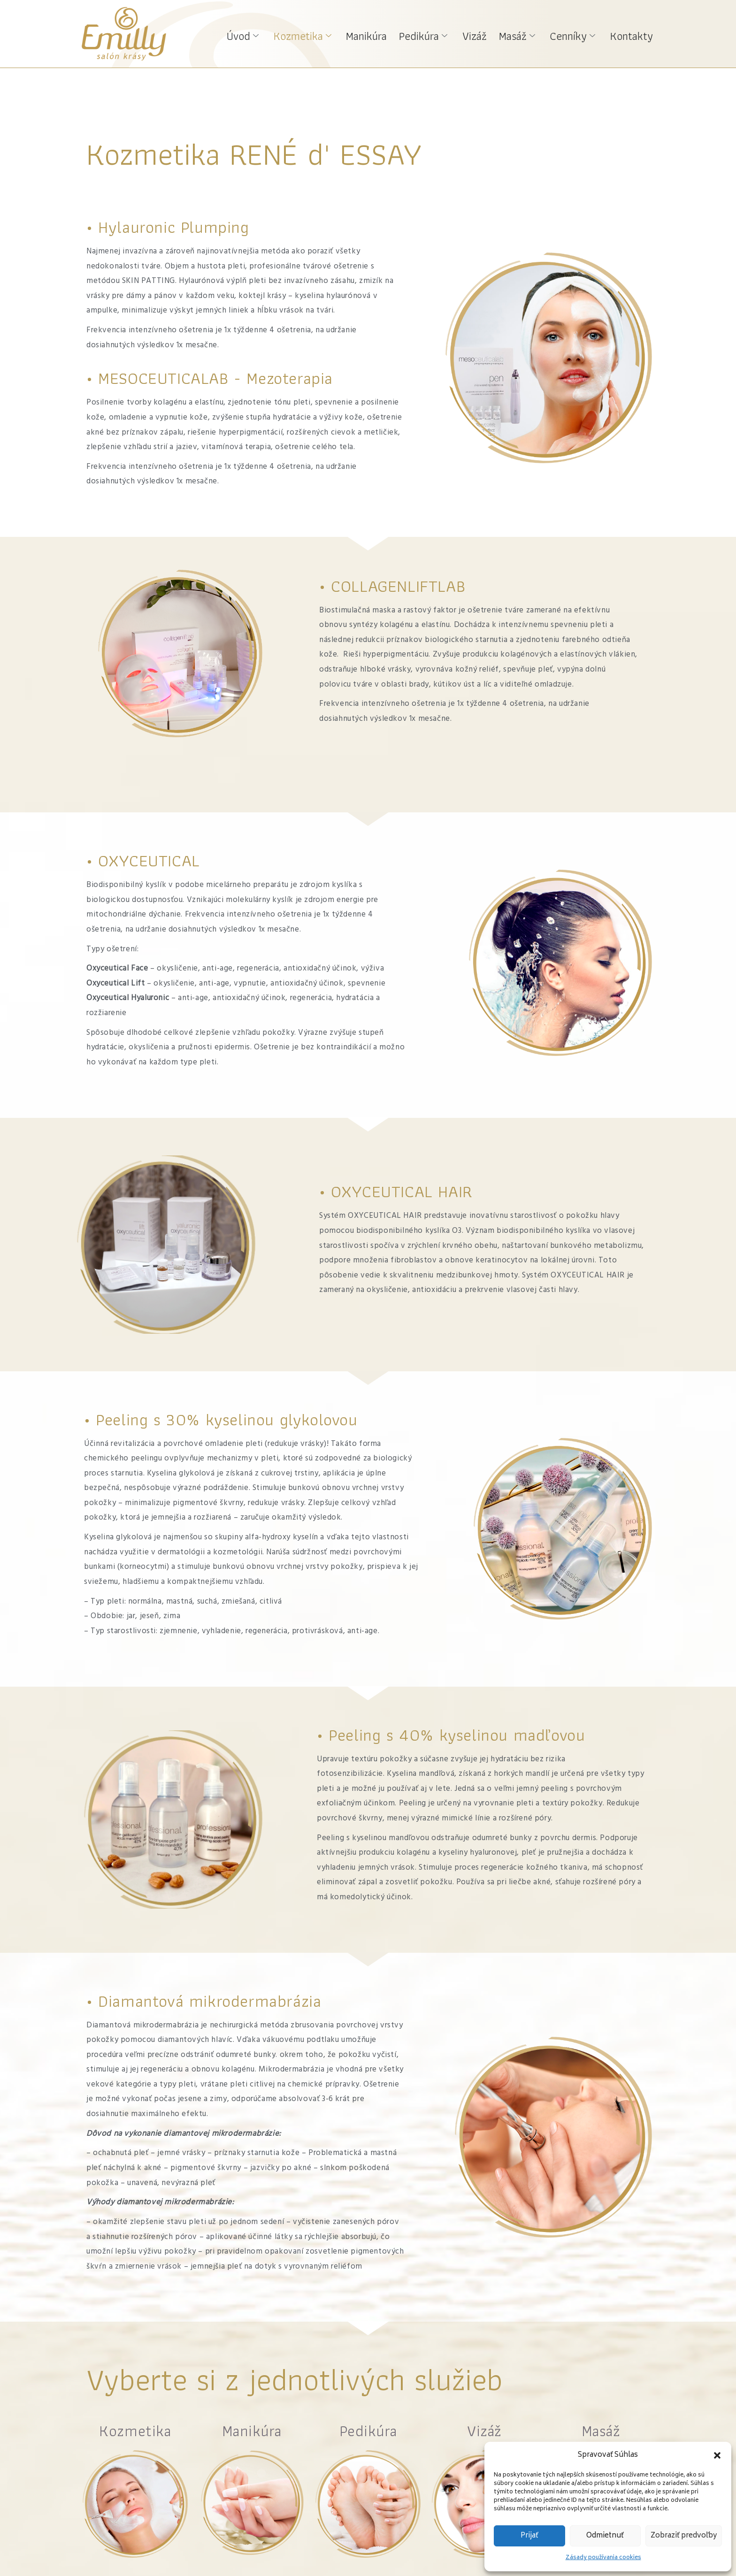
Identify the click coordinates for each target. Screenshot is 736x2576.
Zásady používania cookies (603, 2558)
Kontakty (633, 33)
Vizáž (484, 33)
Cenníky (576, 33)
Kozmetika (320, 33)
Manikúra (381, 33)
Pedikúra (435, 33)
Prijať (529, 2536)
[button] (717, 2455)
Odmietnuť (605, 2536)
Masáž (524, 33)
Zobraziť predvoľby (684, 2536)
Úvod (263, 33)
